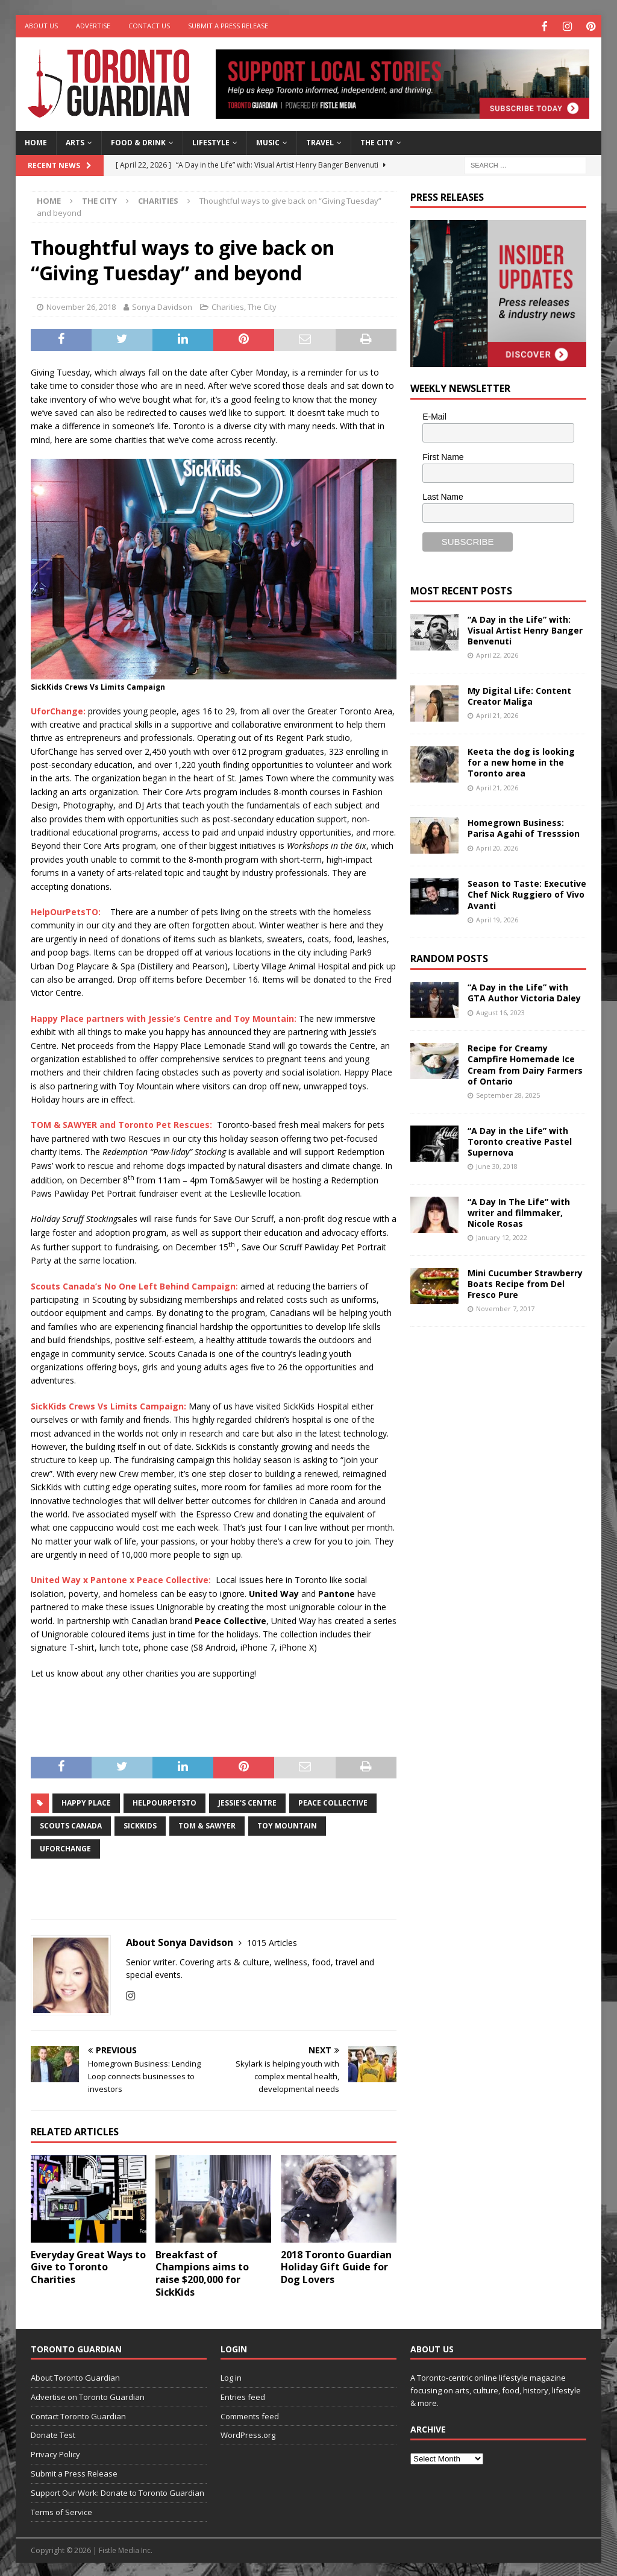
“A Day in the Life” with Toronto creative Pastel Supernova (520, 1139)
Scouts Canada (71, 1824)
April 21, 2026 (497, 714)
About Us (41, 25)
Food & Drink (138, 141)
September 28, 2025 (508, 1093)
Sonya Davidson (162, 305)
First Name (442, 455)
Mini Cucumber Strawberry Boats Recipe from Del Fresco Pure (525, 1282)
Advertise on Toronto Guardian (88, 2395)
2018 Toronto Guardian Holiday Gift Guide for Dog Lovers (336, 2265)
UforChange (65, 1847)
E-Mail (434, 415)
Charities (227, 305)
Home (36, 141)
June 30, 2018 (497, 1165)
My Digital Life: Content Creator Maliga (519, 695)
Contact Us (149, 25)
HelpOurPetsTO (164, 1802)
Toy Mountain (287, 1824)
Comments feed (250, 2414)
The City (376, 141)
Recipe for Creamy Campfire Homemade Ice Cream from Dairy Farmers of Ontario (525, 1063)
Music (268, 141)
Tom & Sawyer (207, 1824)
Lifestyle (211, 141)
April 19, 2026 (497, 917)
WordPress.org (248, 2433)
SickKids (140, 1824)
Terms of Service (61, 2510)
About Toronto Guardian (75, 2376)
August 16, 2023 (500, 1010)
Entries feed (243, 2395)
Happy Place (86, 1802)
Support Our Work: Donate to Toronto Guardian (117, 2491)
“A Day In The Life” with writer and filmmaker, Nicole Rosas (519, 1210)
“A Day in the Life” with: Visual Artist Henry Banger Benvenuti (525, 628)
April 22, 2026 (497, 653)
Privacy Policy (55, 2453)
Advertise (93, 25)
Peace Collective (333, 1802)
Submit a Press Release (228, 25)
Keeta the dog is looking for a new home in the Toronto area (521, 761)
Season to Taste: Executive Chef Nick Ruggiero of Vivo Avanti (527, 893)
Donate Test (53, 2433)
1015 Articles (272, 1941)
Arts (75, 141)
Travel (320, 141)
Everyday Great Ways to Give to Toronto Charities (88, 2265)
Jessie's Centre (247, 1802)
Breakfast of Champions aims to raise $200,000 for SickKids (202, 2271)
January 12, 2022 (501, 1236)
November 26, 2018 (81, 305)
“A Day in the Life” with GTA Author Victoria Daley (524, 991)
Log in (231, 2376)
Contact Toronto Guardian (78, 2414)
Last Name (442, 495)
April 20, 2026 (497, 846)
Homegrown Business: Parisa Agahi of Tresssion (524, 827)
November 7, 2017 (505, 1307)
